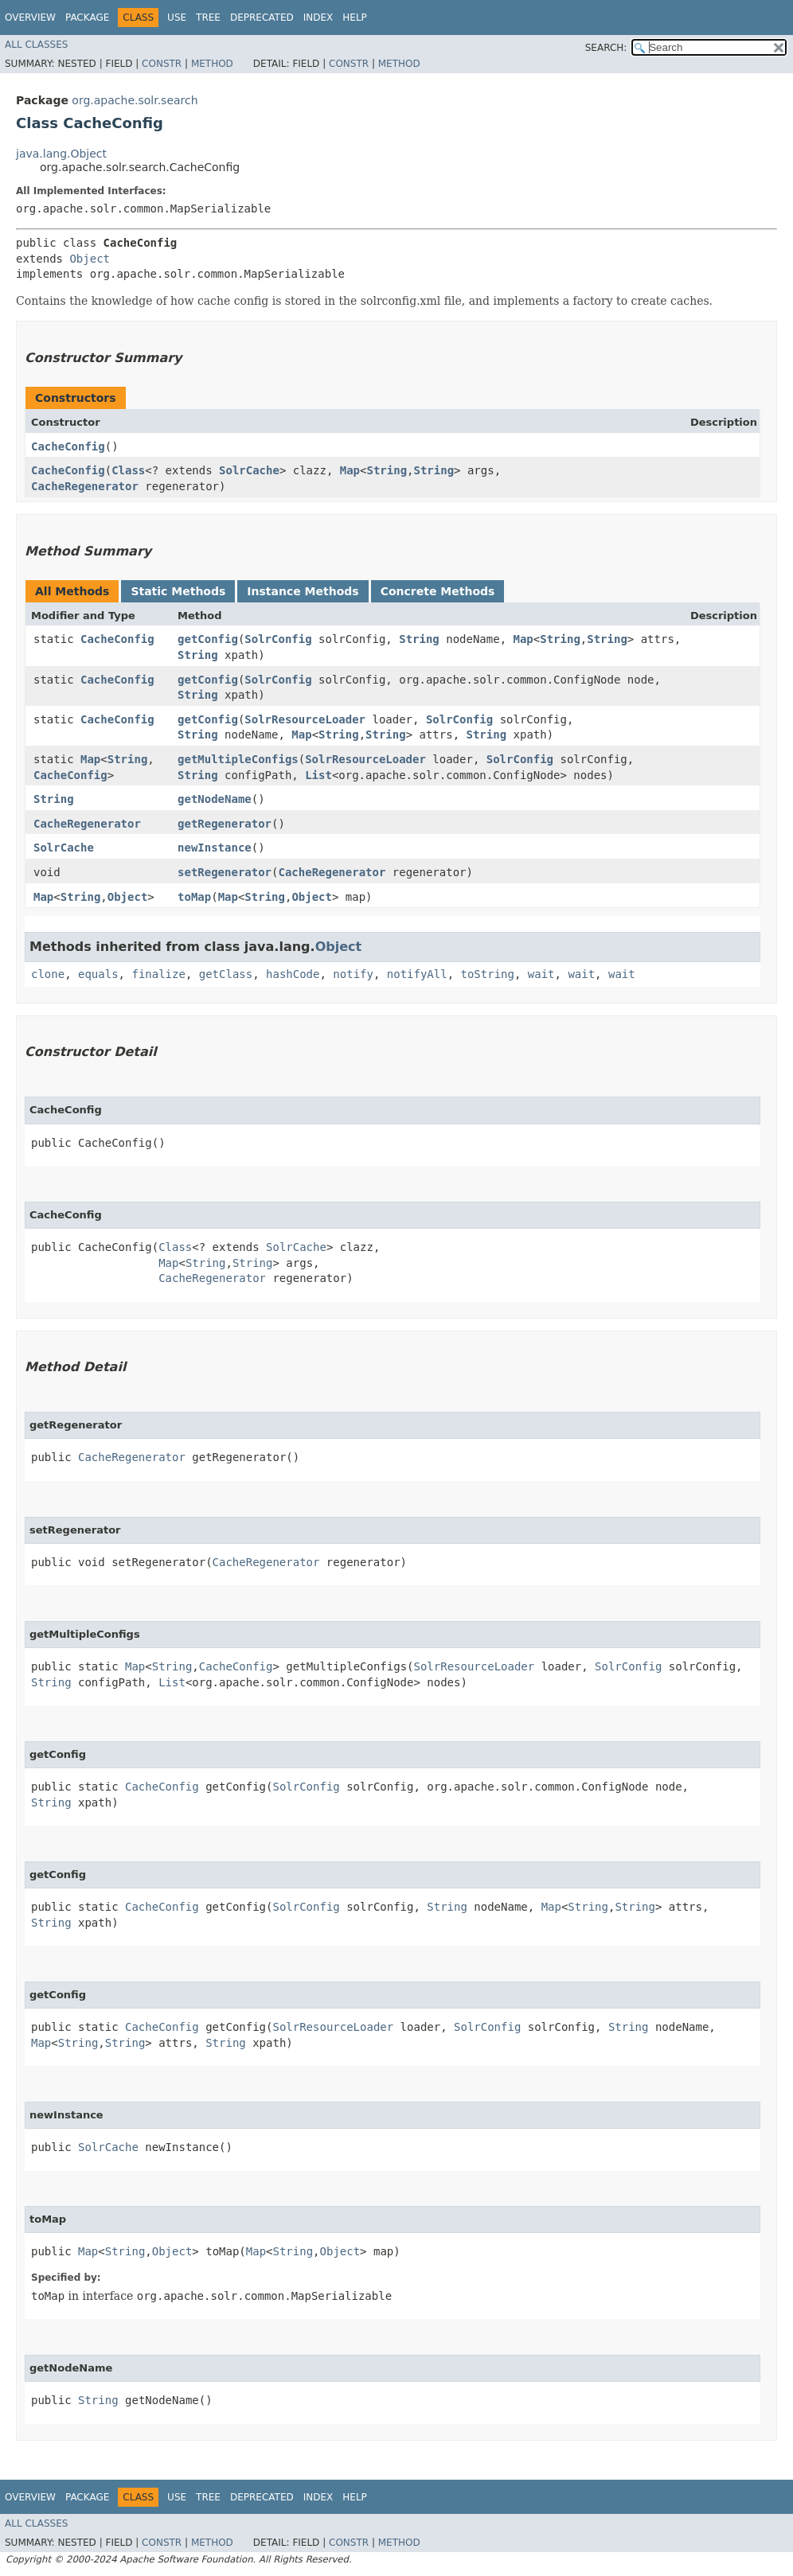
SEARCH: (606, 47)
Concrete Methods (438, 591)
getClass (225, 974)
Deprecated (262, 17)
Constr (162, 63)
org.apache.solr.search (134, 100)
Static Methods (178, 591)
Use (176, 17)
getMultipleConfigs (238, 759)
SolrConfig (277, 639)
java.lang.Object (61, 153)
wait (541, 974)
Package (87, 17)
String (386, 470)
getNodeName (215, 799)
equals (98, 974)
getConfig (208, 639)
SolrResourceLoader (304, 719)
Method (212, 63)
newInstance (215, 847)
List (318, 775)
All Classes (36, 44)
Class (128, 470)
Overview (30, 17)
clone (47, 974)
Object (89, 258)
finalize (158, 974)
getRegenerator (224, 823)
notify (353, 974)
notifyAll (417, 974)
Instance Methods (302, 591)
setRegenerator (224, 872)
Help (354, 17)
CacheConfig (68, 446)
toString (487, 974)
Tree (208, 17)
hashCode (292, 974)
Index (318, 17)
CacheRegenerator (85, 486)
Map (350, 470)
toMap (194, 896)
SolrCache (249, 470)
